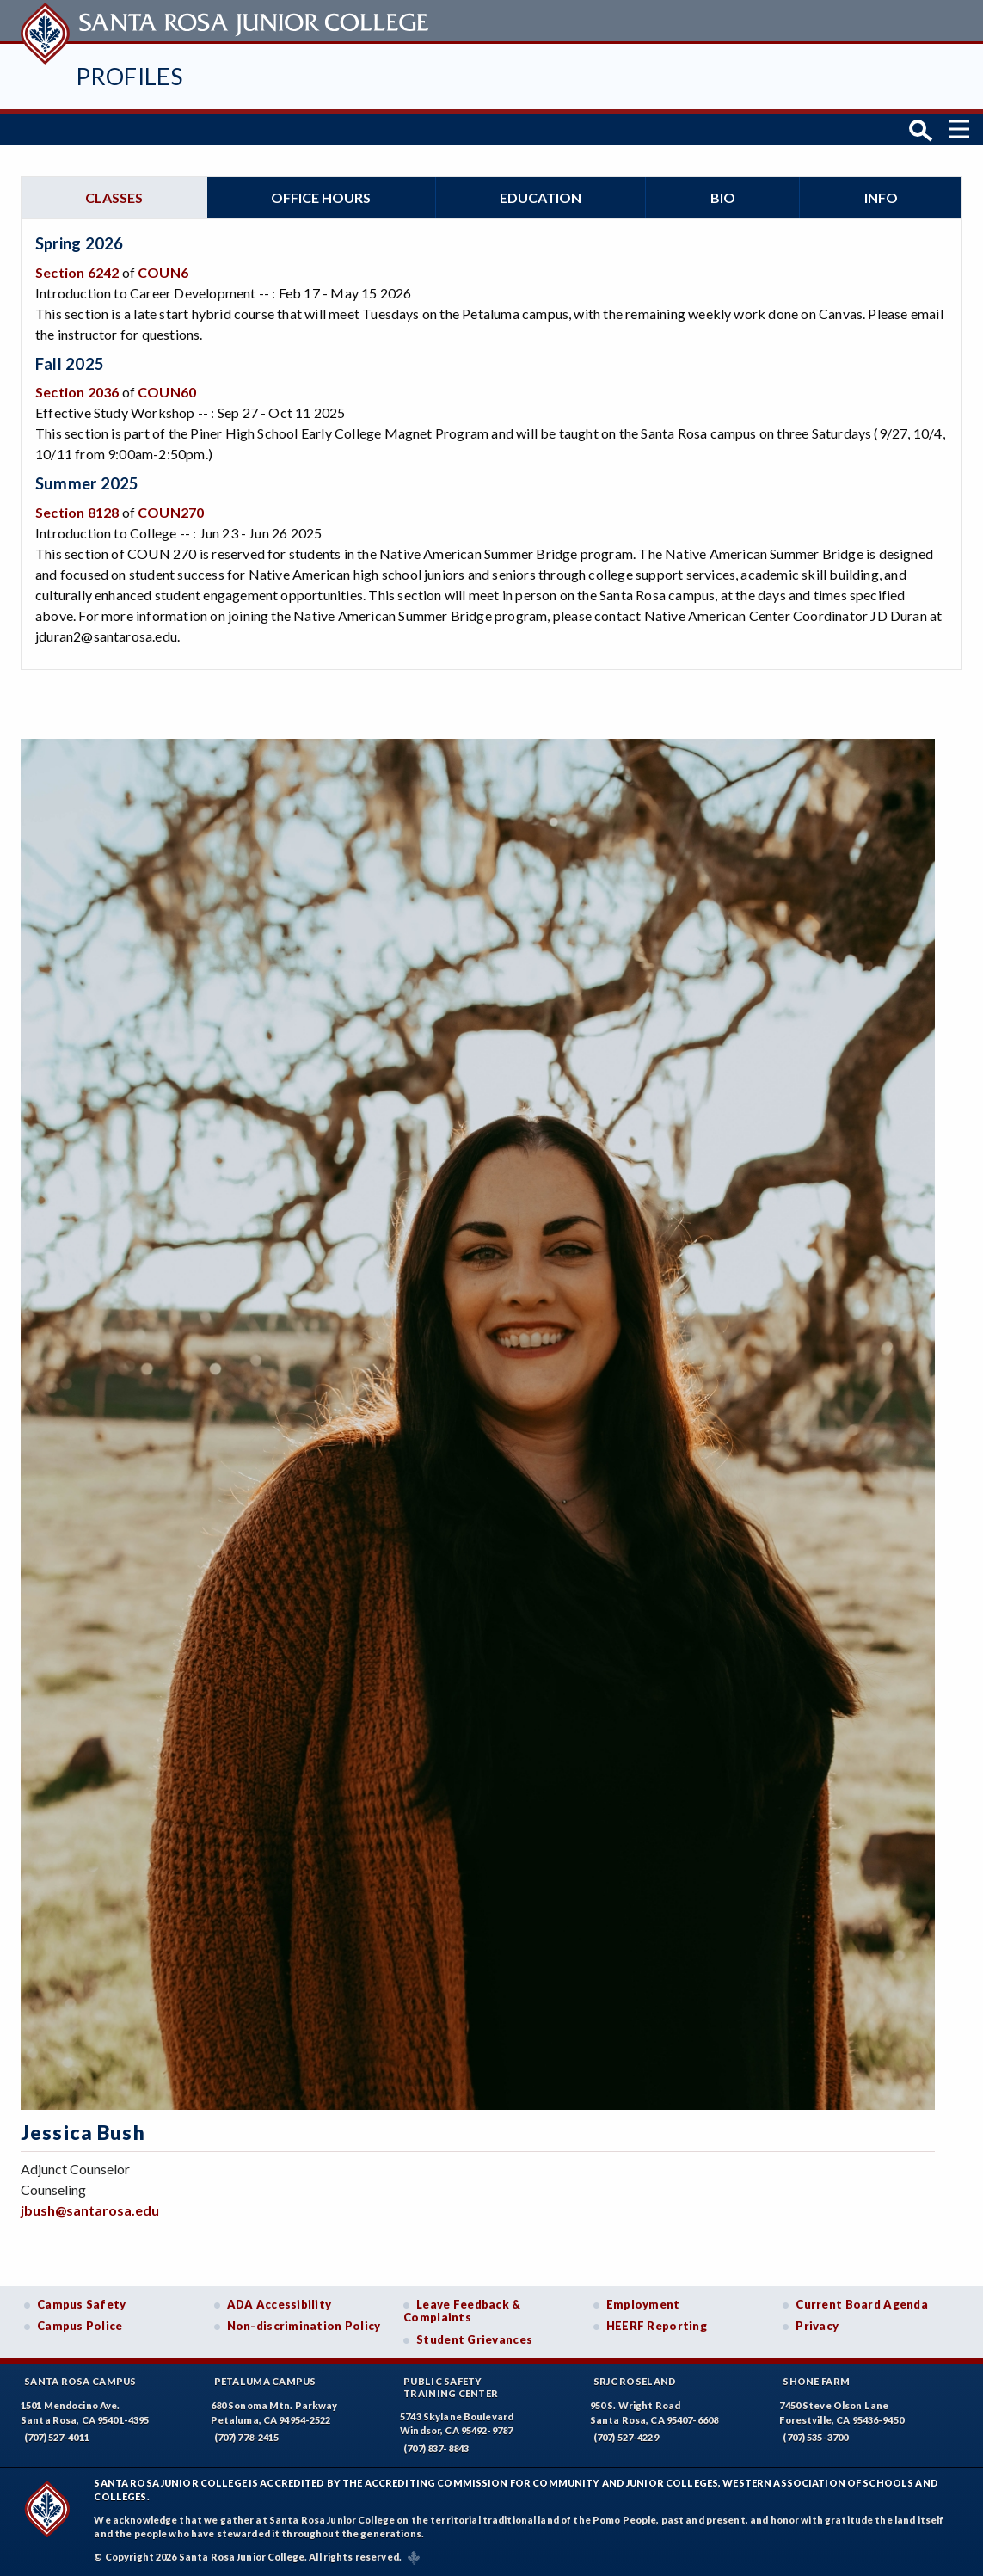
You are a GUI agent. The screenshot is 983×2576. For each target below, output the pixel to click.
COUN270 (171, 512)
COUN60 (167, 392)
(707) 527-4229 (626, 2437)
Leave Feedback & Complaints (461, 2311)
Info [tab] (881, 197)
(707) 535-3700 (815, 2437)
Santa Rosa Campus (80, 2381)
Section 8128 (77, 512)
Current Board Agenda (862, 2304)
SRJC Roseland (635, 2381)
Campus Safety (81, 2304)
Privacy (817, 2326)
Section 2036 (77, 392)
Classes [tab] (114, 197)
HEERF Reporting (656, 2326)
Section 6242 (77, 272)
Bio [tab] (722, 197)
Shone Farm (816, 2381)
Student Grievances (474, 2339)
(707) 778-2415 (247, 2437)
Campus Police (80, 2326)
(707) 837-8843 (436, 2448)
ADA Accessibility (279, 2304)
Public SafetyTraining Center (450, 2387)
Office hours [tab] (321, 197)
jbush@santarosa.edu (90, 2210)
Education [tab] (540, 197)
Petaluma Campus (265, 2381)
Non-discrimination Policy (304, 2326)
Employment (643, 2304)
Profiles (129, 76)
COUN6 (163, 272)
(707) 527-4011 (56, 2437)
